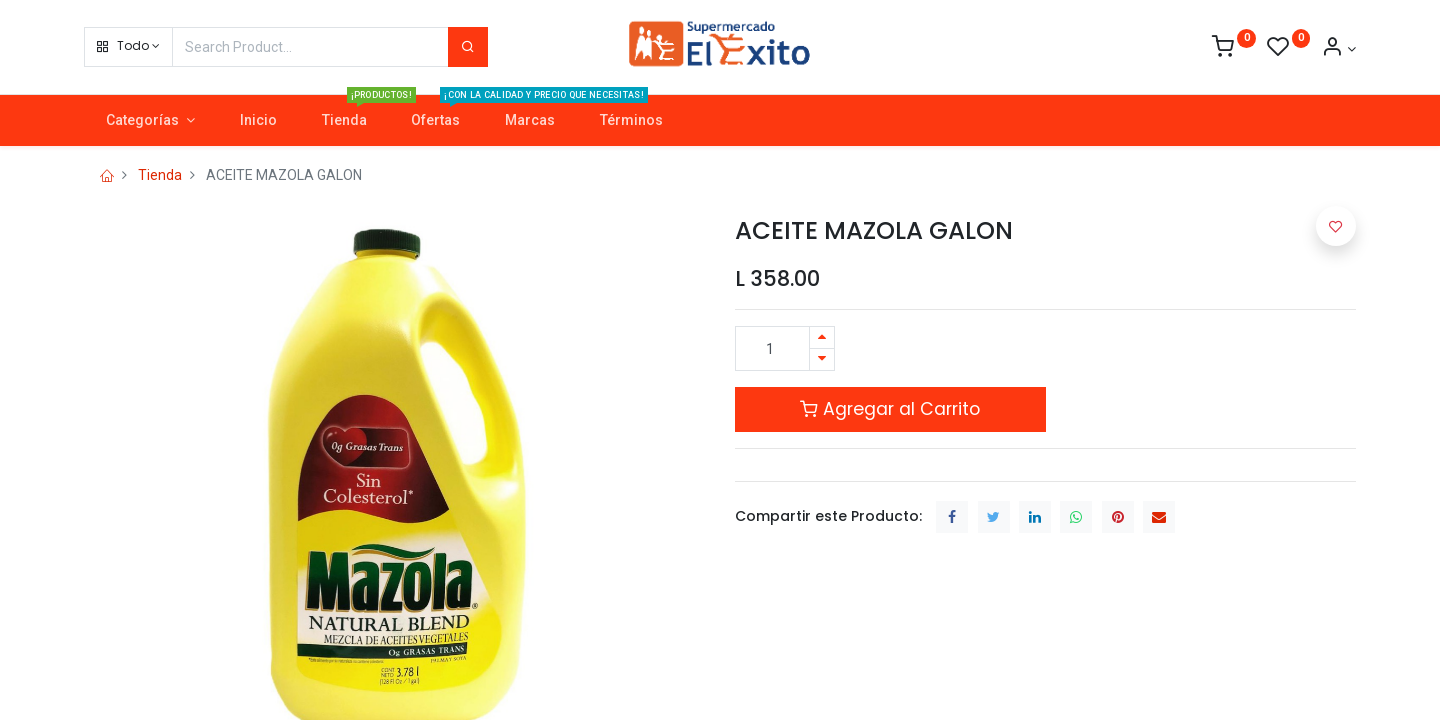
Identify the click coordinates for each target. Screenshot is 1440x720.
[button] (128, 47)
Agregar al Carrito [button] (890, 409)
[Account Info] (1338, 49)
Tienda (160, 175)
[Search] (468, 47)
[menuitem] (258, 121)
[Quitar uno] (822, 359)
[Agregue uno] (822, 337)
